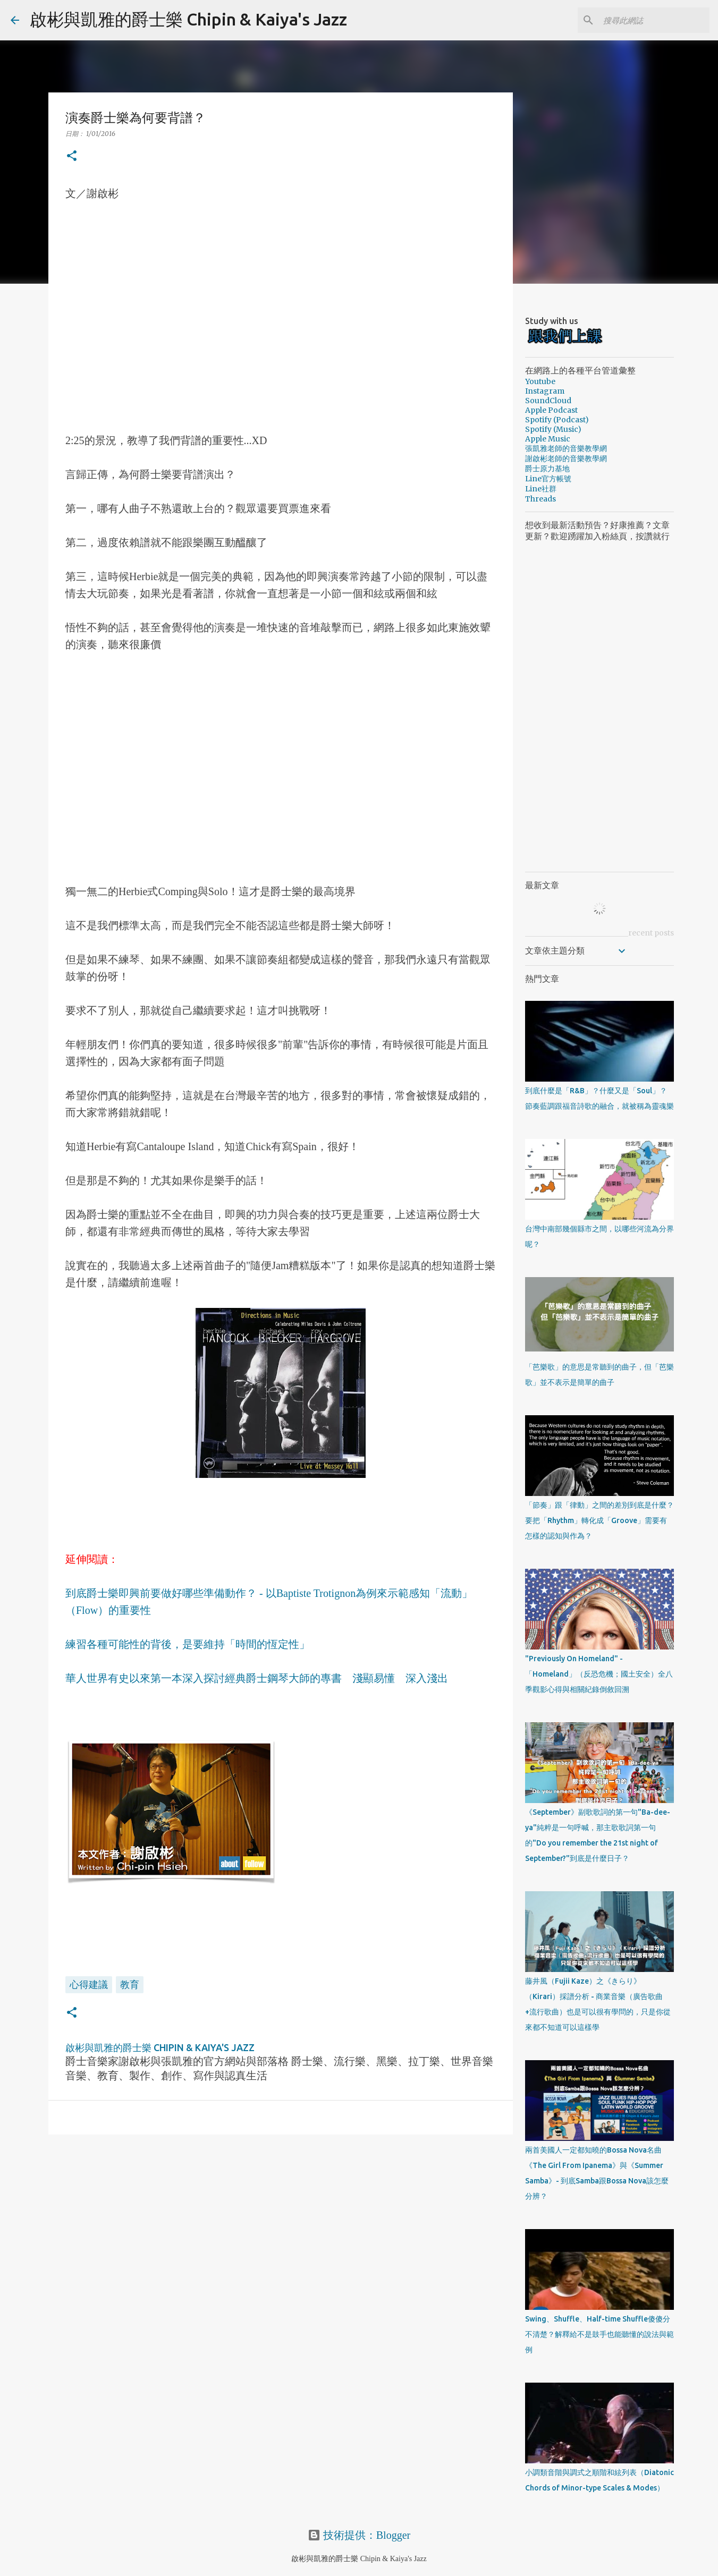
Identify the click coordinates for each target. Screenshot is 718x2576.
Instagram (544, 391)
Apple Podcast (551, 410)
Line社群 (540, 489)
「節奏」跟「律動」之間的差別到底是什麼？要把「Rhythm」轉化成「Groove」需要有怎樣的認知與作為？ (599, 1520)
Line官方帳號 (548, 478)
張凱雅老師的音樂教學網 (566, 448)
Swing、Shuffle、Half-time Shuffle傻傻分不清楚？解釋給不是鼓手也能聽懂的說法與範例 (599, 2334)
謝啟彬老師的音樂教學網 (566, 458)
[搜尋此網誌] (653, 20)
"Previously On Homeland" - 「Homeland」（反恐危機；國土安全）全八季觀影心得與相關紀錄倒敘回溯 (599, 1674)
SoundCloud (548, 400)
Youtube (540, 381)
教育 (129, 1984)
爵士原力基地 (547, 468)
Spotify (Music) (553, 429)
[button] (71, 156)
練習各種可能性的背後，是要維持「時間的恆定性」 (187, 1644)
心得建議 (89, 1984)
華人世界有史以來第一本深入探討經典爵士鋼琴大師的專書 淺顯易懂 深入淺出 (256, 1678)
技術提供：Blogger (359, 2535)
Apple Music (547, 439)
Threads (540, 499)
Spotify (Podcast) (557, 419)
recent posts (651, 933)
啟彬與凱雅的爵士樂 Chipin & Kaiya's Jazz (188, 19)
